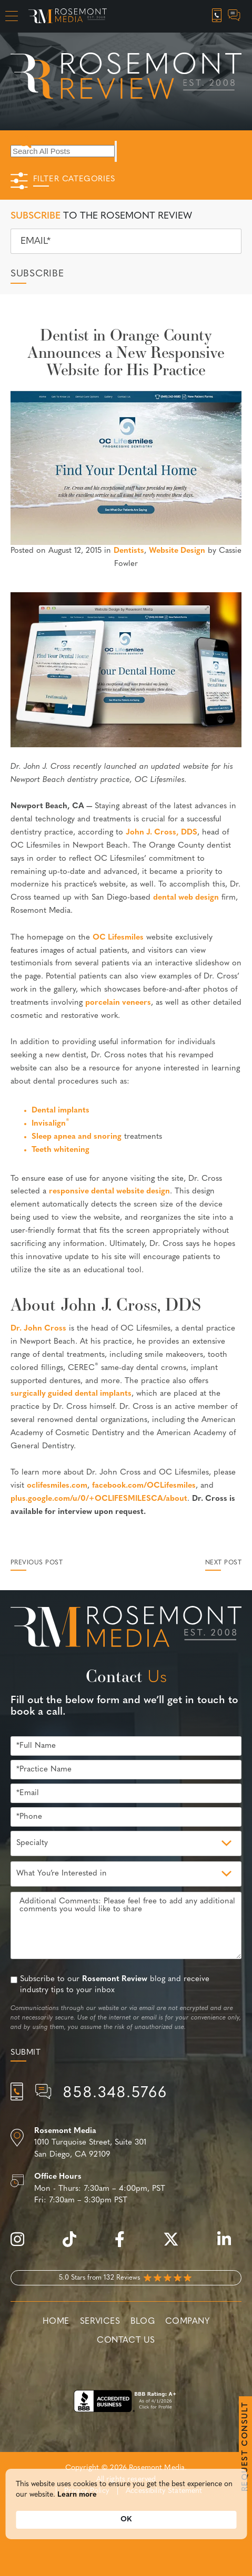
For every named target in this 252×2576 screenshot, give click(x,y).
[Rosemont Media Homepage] (67, 16)
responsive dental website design (109, 1192)
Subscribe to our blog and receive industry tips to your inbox (114, 1984)
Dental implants (60, 1111)
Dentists (129, 551)
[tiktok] (75, 2245)
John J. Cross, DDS (161, 833)
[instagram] (23, 2245)
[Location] (126, 2143)
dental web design (186, 898)
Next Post (223, 1563)
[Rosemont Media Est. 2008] (126, 1628)
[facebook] (125, 2245)
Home (56, 2321)
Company (187, 2321)
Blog (142, 2321)
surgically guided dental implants (71, 1394)
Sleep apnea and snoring (77, 1137)
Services (100, 2321)
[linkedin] (229, 2245)
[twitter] (176, 2245)
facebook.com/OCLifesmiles (144, 1486)
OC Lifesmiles (118, 938)
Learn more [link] (77, 2496)
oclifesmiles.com (57, 1486)
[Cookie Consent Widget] (126, 2505)
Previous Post (37, 1563)
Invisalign (50, 1124)
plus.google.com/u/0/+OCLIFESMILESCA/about (99, 1499)
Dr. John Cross (38, 1329)
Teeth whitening (60, 1150)
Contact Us (126, 2340)
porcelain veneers (118, 1003)
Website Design (177, 551)
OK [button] (126, 2521)
